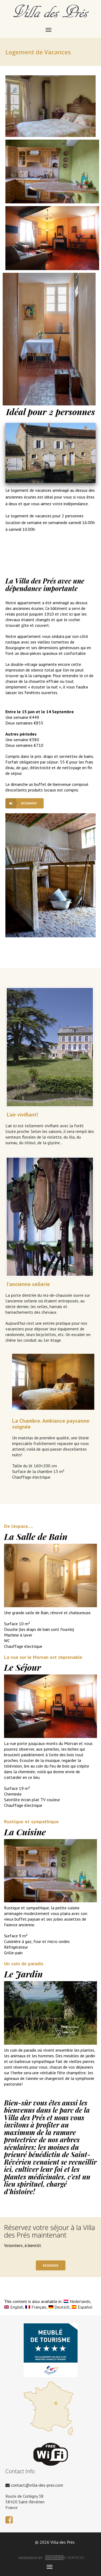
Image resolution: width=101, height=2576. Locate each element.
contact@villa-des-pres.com (34, 2485)
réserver (29, 803)
